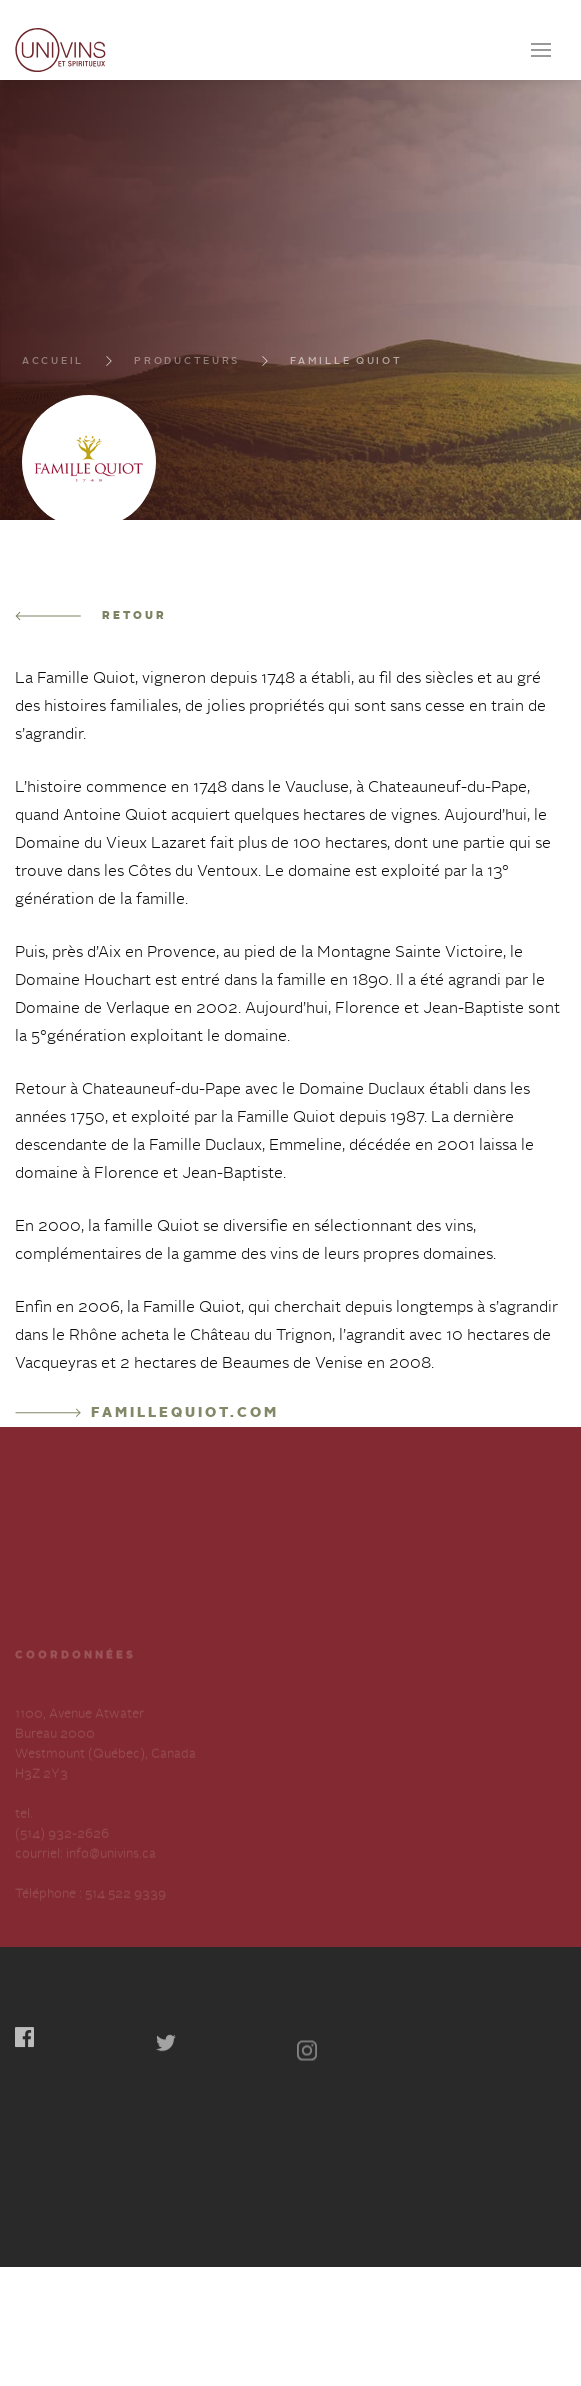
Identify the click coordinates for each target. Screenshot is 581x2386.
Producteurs (187, 365)
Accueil (53, 365)
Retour (91, 616)
